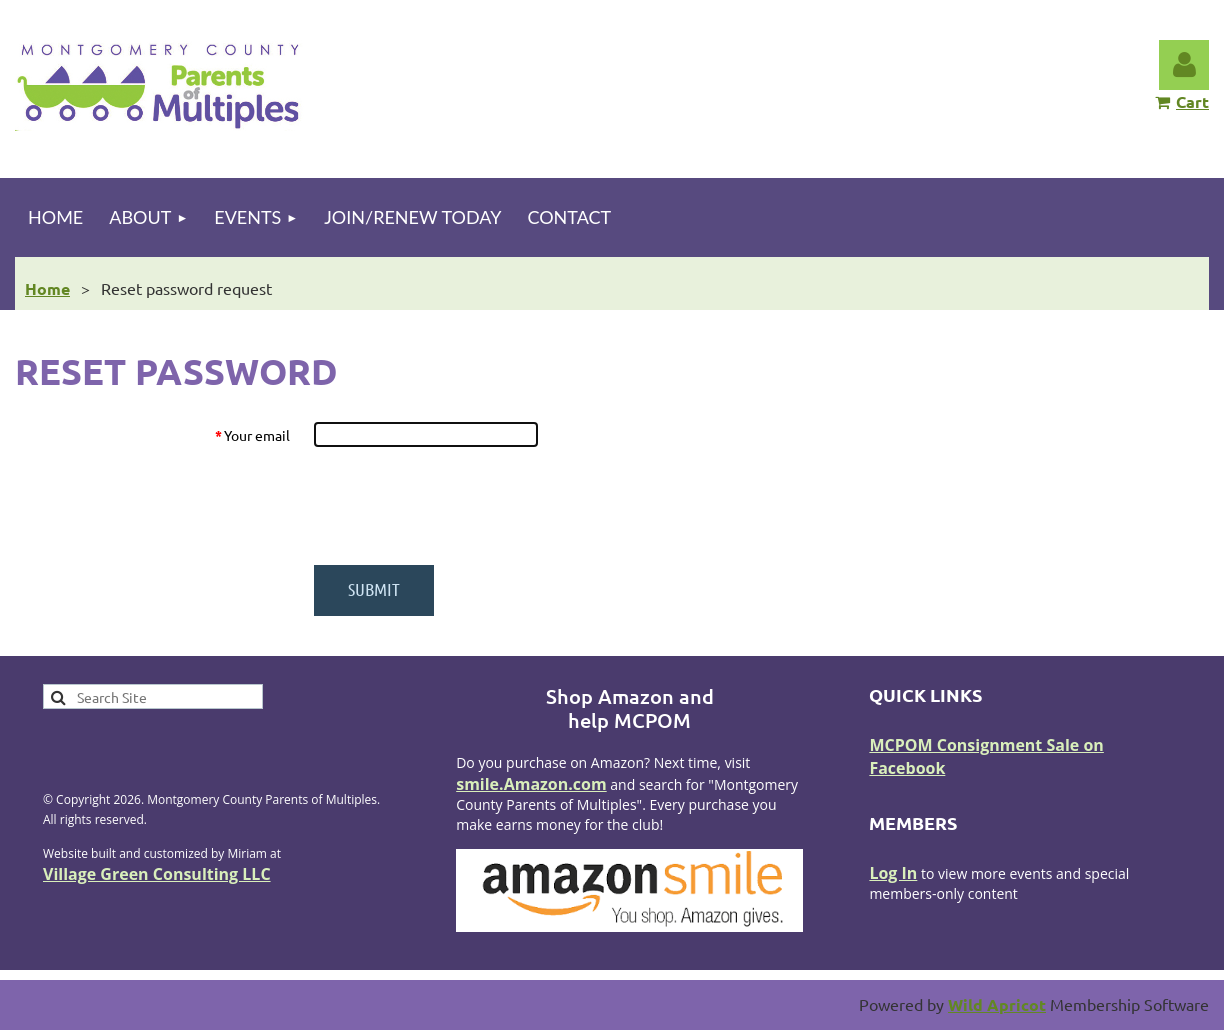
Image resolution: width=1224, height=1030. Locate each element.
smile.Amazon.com (531, 784)
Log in (1184, 65)
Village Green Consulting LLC (157, 874)
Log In (893, 873)
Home (47, 288)
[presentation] (465, 506)
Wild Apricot (997, 1004)
